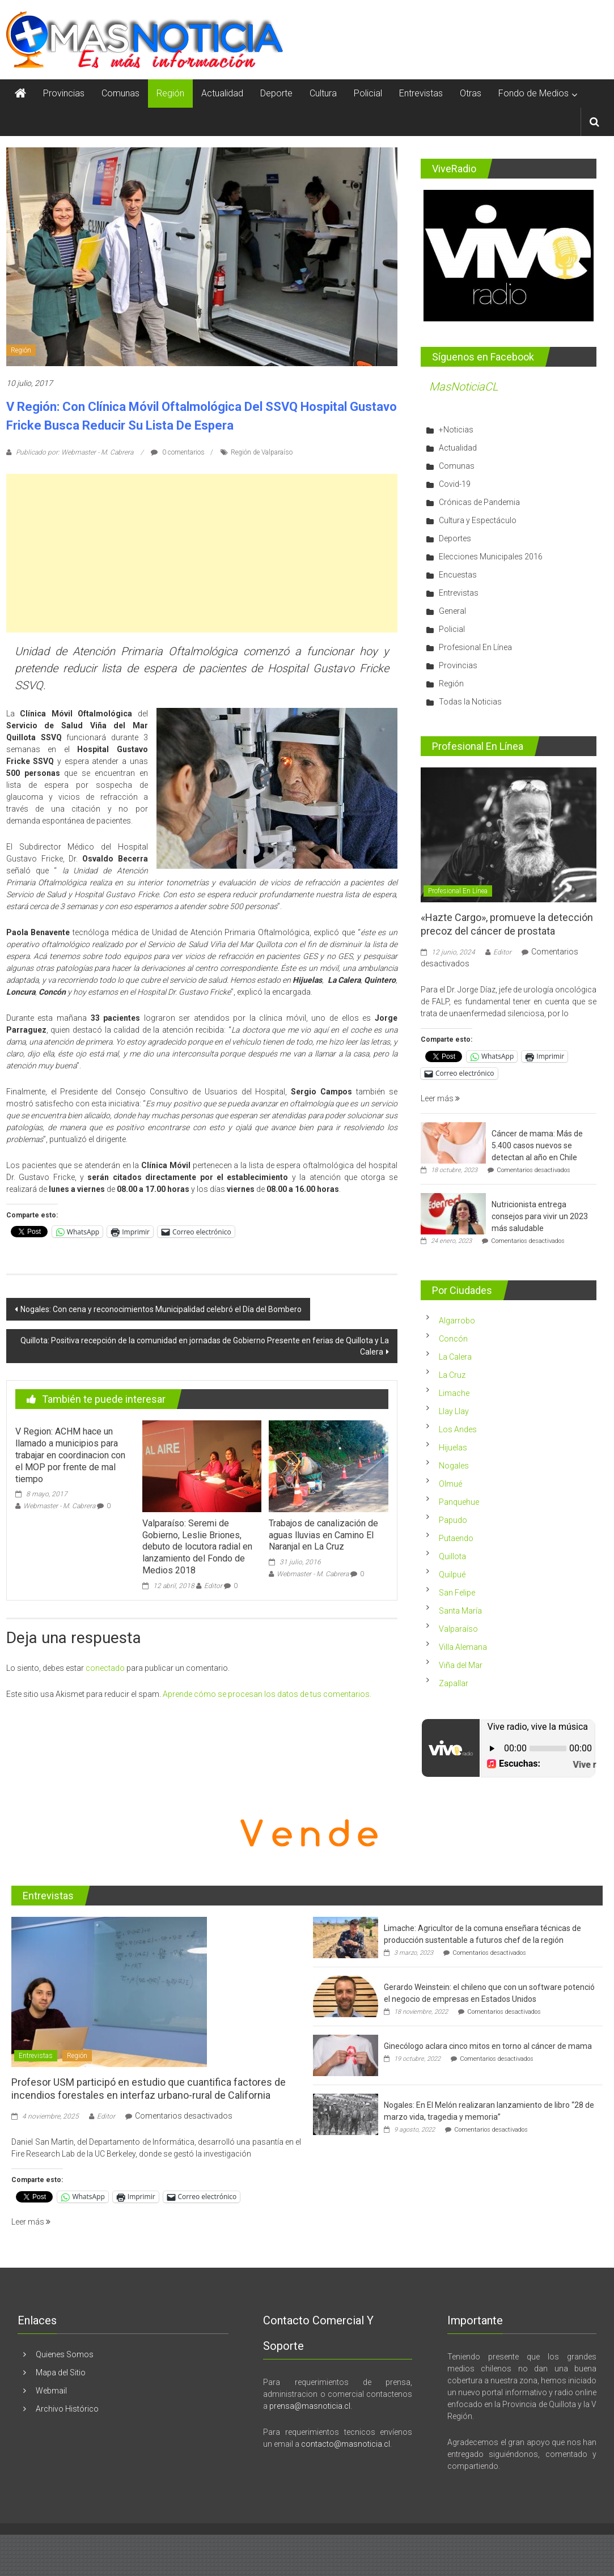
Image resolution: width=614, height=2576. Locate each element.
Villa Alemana (463, 1647)
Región (170, 93)
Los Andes (458, 1429)
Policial (368, 93)
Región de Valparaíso (262, 452)
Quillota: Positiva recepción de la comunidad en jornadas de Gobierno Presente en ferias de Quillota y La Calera (204, 1346)
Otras (470, 93)
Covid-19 (455, 484)
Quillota (452, 1556)
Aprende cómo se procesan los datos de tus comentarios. (267, 1694)
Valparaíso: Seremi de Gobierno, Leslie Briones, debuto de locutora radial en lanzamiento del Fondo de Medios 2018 (197, 1547)
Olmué (450, 1483)
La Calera (455, 1356)
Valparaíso (458, 1628)
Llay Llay (454, 1411)
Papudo (453, 1520)
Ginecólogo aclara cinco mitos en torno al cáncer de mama (488, 2046)
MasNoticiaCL (463, 386)
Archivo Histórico (67, 2408)
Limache (454, 1393)
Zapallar (453, 1683)
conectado (105, 1668)
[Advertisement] (202, 553)
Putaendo (456, 1538)
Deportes (455, 538)
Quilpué (452, 1574)
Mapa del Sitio (61, 2372)
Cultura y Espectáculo (477, 520)
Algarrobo (457, 1320)
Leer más (440, 1098)
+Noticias (456, 429)
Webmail (51, 2390)
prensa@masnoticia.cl (309, 2406)
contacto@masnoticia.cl (345, 2443)
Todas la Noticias (470, 701)
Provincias (63, 93)
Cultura (323, 93)
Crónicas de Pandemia (479, 502)
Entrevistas (421, 93)
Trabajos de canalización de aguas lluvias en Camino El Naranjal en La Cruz (323, 1535)
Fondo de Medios (533, 93)
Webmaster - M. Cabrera (59, 1506)
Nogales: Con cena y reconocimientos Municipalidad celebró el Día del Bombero (161, 1309)
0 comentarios (178, 452)
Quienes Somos (65, 2354)
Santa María (460, 1610)
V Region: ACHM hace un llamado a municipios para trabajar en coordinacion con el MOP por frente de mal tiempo (70, 1455)
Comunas (120, 93)
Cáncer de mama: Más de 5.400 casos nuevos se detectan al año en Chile (537, 1145)
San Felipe (457, 1592)
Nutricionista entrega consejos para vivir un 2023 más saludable (540, 1216)
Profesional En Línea (475, 647)
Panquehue (459, 1501)
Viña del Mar (460, 1665)
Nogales (454, 1465)
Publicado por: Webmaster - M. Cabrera (74, 452)
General (452, 611)
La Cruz (452, 1375)
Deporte (276, 93)
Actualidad (222, 93)
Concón (453, 1338)
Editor (213, 1586)
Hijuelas (453, 1447)
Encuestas (458, 574)
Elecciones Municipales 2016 (491, 556)
